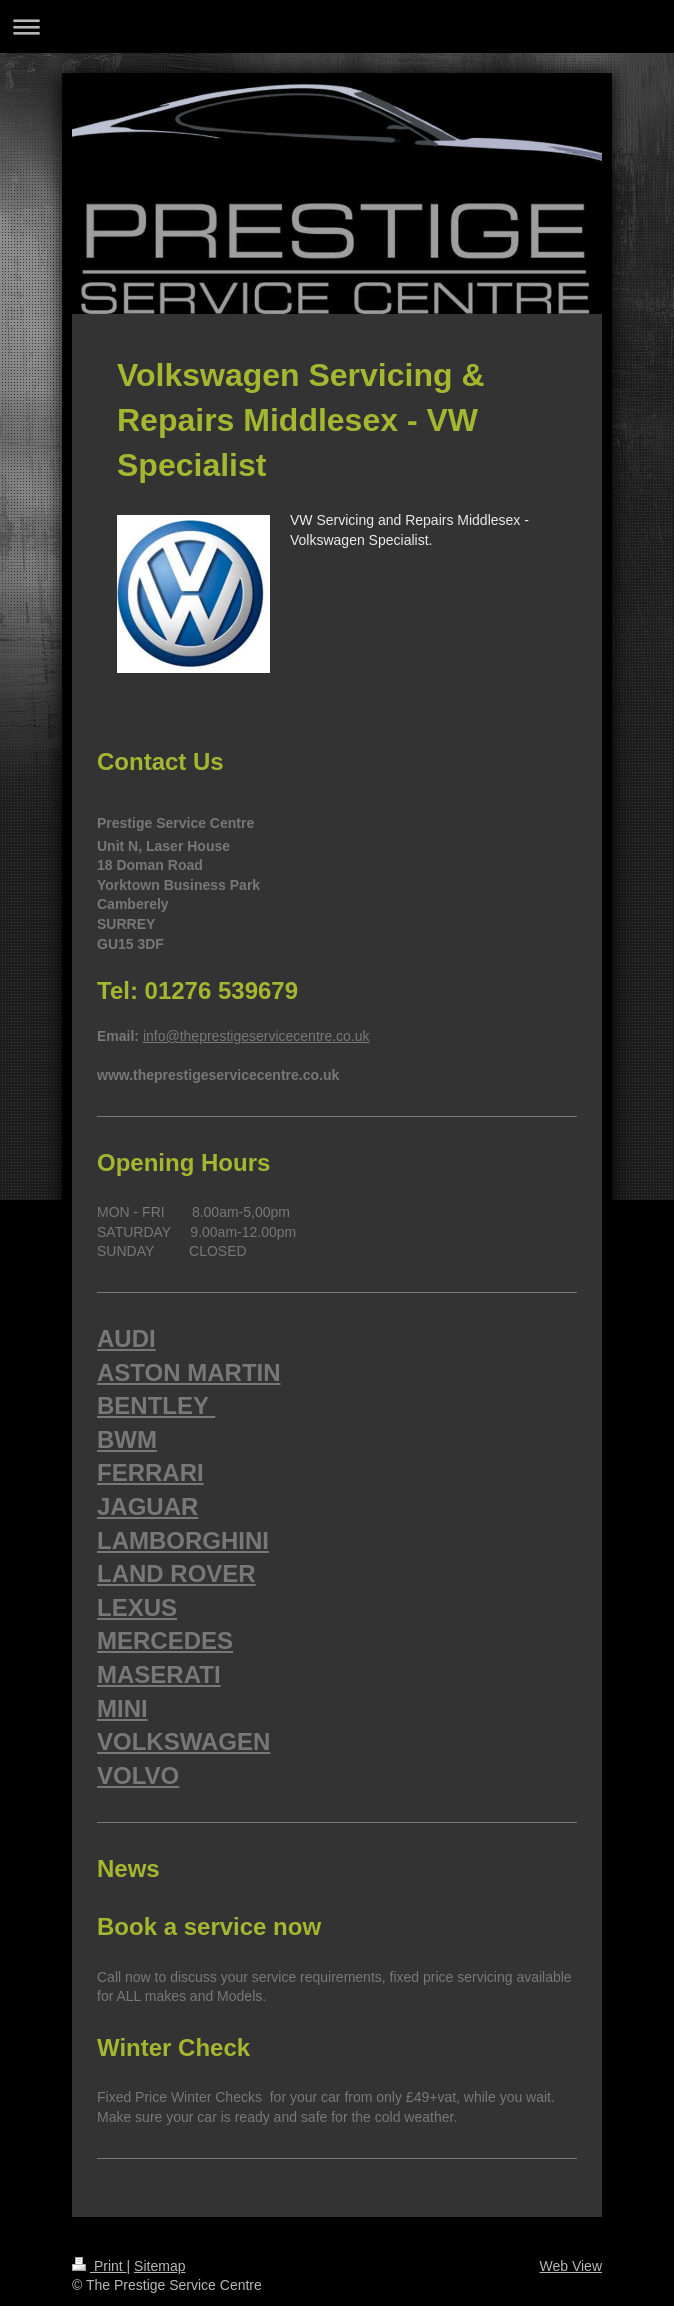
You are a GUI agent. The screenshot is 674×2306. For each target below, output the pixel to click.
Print (99, 2266)
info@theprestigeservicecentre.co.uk (256, 1036)
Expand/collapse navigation (337, 26)
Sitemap (159, 2266)
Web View (570, 2266)
